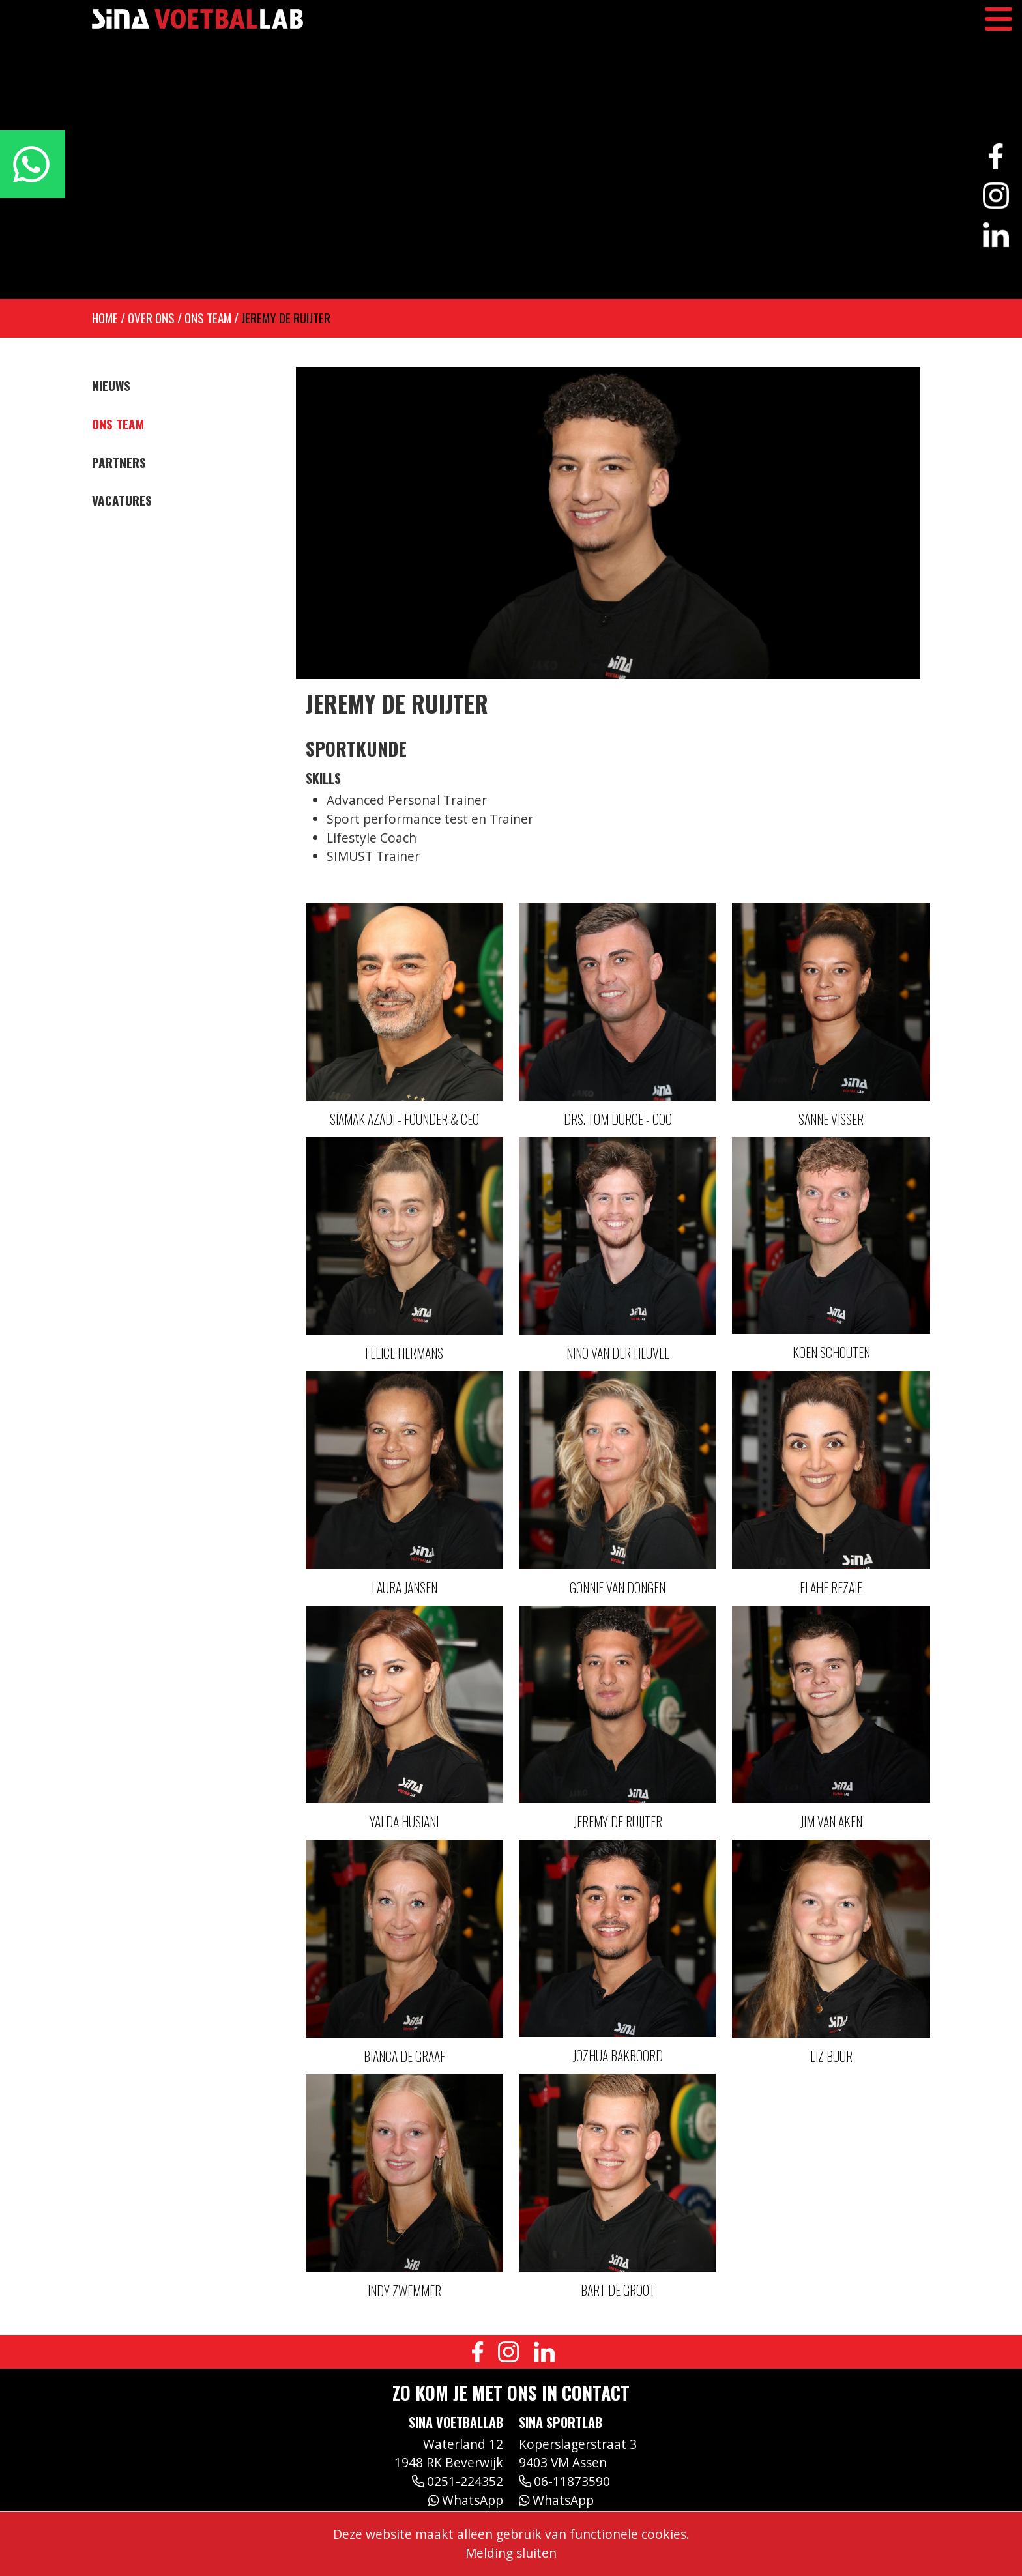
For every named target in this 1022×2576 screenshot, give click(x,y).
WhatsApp (465, 2500)
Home (105, 317)
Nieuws (111, 386)
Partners (119, 463)
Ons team (207, 317)
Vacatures (122, 500)
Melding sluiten (511, 2553)
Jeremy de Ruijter (285, 317)
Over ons (151, 317)
